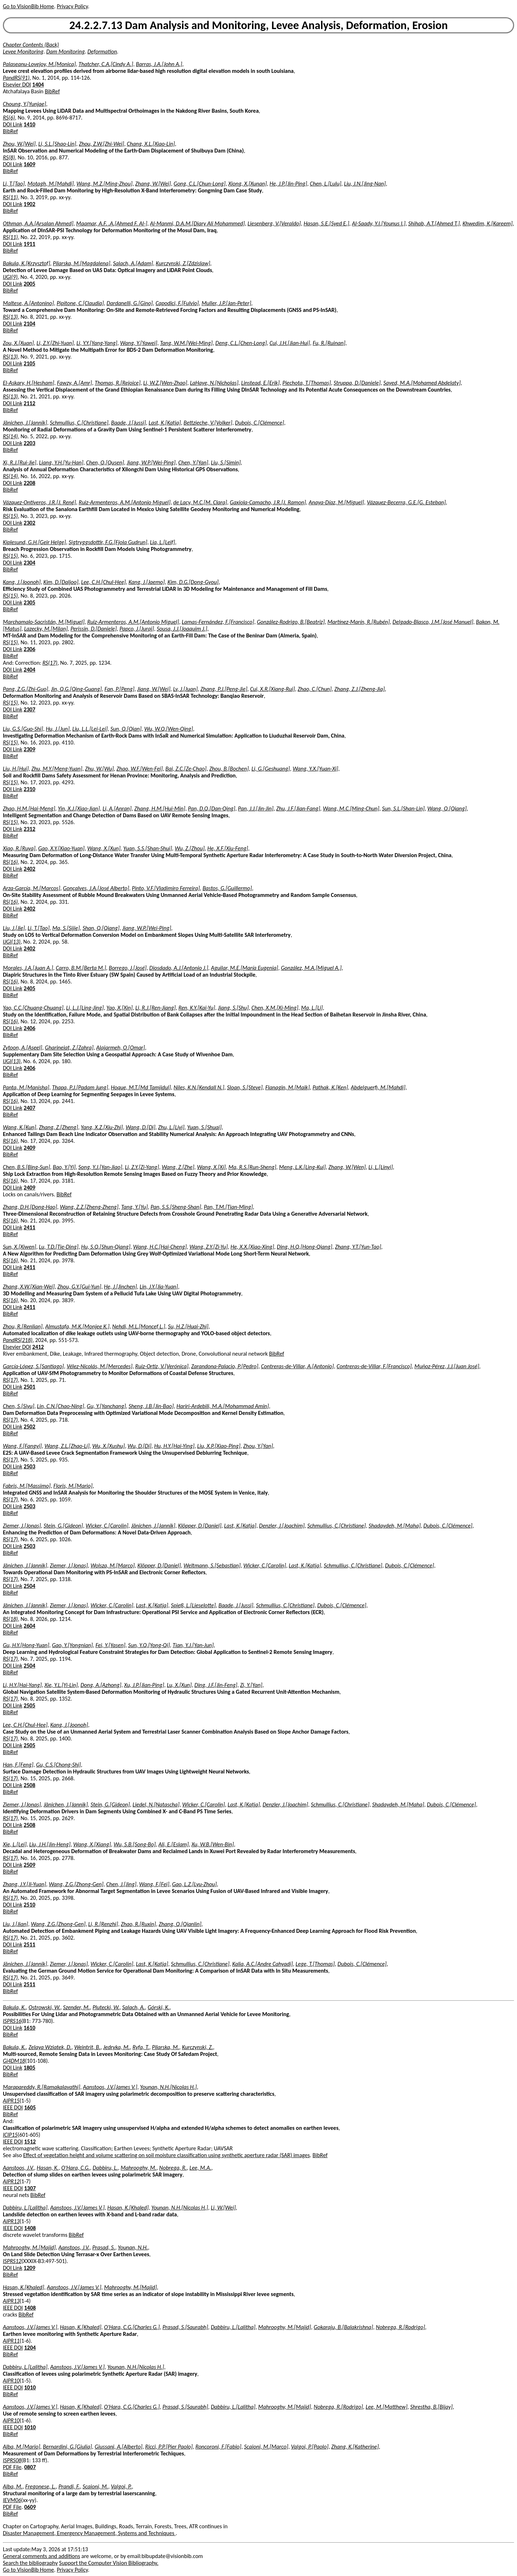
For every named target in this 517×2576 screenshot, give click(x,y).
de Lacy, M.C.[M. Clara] (200, 502)
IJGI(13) (11, 941)
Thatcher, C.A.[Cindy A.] (106, 64)
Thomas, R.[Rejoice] (118, 382)
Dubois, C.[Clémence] (259, 422)
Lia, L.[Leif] (162, 542)
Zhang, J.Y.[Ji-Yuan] (24, 1884)
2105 (29, 363)
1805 (29, 2067)
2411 (29, 1227)
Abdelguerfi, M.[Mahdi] (378, 1087)
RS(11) (10, 197)
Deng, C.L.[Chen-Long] (241, 343)
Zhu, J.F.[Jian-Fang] (298, 808)
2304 (29, 562)
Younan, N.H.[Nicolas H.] (168, 2087)
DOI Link (12, 124)
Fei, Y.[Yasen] (110, 1645)
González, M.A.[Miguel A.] (311, 967)
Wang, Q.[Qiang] (446, 808)
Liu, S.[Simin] (226, 462)
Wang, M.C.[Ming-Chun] (351, 808)
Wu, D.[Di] (139, 1446)
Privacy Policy (72, 6)
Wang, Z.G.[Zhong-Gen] (76, 1884)
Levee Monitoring (23, 51)
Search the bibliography (30, 2562)
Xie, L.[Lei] (15, 1844)
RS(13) (10, 316)
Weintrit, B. (87, 2047)
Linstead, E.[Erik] (260, 382)
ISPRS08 (12, 2460)
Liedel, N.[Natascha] (156, 1804)
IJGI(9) (10, 277)
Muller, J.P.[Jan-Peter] (226, 303)
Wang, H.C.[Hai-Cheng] (160, 1246)
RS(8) (9, 157)
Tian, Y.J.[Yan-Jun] (193, 1645)
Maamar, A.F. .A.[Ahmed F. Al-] (111, 223)
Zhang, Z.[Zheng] (58, 1127)
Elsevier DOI (17, 84)
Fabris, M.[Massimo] (27, 1485)
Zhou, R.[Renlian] (22, 1326)
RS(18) (10, 1619)
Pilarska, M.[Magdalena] (81, 263)
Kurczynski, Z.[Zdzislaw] (183, 263)
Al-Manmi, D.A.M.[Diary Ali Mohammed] (197, 223)
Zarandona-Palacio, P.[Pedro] (224, 1366)
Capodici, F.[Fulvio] (177, 303)
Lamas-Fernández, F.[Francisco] (218, 621)
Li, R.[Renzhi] (103, 1924)
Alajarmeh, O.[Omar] (120, 1047)
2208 (29, 483)
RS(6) (9, 117)
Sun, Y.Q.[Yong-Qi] (149, 1645)
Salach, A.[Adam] (133, 263)
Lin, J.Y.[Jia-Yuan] (159, 1286)
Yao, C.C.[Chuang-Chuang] (33, 1007)
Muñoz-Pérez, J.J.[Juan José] (446, 1366)
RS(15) (10, 516)
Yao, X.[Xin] (120, 1007)
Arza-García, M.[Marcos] (31, 888)
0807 (30, 2467)
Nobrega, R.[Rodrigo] (400, 2327)
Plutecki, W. (106, 2007)
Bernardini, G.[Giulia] (67, 2446)
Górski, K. (158, 2007)
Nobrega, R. (173, 2167)
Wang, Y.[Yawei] (138, 343)
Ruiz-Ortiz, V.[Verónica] (161, 1366)
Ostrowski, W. (44, 2007)
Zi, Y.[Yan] (251, 1685)
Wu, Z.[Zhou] (190, 848)
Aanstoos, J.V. (18, 2167)
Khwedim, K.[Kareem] (487, 223)
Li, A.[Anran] (117, 808)
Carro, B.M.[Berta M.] (81, 967)
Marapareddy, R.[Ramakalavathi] (41, 2087)
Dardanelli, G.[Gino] (130, 303)
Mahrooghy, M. (139, 2167)
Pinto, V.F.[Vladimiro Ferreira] (166, 888)
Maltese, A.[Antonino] (28, 303)
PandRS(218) (17, 1340)
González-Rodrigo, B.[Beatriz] (291, 621)
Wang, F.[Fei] (154, 1884)
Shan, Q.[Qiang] (101, 928)
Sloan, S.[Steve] (244, 1087)
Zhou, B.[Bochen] (229, 768)
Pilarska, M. (165, 2047)
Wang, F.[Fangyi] (22, 1446)
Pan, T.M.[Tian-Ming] (228, 1206)
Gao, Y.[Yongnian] (72, 1645)
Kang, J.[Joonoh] (22, 582)
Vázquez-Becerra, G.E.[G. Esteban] (406, 502)
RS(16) (10, 862)
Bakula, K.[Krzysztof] (26, 263)
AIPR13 (11, 2221)
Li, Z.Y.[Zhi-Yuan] (55, 343)
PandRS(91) (16, 77)
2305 (29, 602)
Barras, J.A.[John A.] (159, 64)
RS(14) (10, 436)
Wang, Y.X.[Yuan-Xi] (315, 768)
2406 (29, 1028)
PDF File (12, 2467)
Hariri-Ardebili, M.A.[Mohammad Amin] (223, 1406)
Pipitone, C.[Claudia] (80, 303)
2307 (29, 709)
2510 (29, 1904)
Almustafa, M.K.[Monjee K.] (77, 1326)
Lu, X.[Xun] (179, 1685)
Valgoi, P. (121, 2486)
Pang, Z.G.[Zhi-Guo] (25, 689)
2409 (29, 1147)
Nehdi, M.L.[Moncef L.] (139, 1326)
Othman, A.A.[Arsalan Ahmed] (38, 223)
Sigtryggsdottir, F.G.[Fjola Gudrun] (108, 542)
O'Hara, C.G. (75, 2167)
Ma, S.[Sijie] (66, 928)
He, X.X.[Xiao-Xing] (252, 1246)
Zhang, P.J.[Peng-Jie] (223, 689)
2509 (29, 1864)
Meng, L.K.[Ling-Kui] (302, 1167)
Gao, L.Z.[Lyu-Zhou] (194, 1884)
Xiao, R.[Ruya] (19, 848)
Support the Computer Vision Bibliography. (109, 2562)
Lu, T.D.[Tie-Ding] (58, 1246)
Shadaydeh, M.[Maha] (395, 1525)
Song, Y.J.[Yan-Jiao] (100, 1167)
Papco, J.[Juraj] (137, 628)
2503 (29, 1466)
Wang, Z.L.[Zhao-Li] (67, 1446)
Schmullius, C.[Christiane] (79, 422)
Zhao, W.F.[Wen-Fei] (139, 768)
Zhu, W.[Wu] (99, 768)
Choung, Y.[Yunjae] (24, 103)
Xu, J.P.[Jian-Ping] (144, 1685)
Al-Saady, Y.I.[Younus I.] (378, 223)
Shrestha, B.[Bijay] (431, 2406)
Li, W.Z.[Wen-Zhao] (165, 382)
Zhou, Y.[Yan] (258, 1446)
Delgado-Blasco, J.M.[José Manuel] (432, 621)
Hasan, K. (48, 2167)
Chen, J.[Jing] (121, 1884)
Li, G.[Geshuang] (270, 768)
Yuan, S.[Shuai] (204, 1127)
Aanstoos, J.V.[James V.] (110, 2087)
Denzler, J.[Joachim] (282, 1525)
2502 (29, 1426)
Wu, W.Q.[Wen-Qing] (168, 728)
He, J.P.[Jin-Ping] (288, 183)
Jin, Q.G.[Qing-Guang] (76, 689)
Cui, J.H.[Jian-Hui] (290, 343)
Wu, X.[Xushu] (108, 1446)
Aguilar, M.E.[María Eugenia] (244, 967)
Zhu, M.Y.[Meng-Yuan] (57, 768)
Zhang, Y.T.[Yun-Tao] (358, 1246)
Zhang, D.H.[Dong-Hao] (30, 1206)
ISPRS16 (12, 2021)
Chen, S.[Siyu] (18, 1406)
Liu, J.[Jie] (14, 928)
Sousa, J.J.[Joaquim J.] (182, 628)
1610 (29, 2027)
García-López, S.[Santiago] (33, 1366)
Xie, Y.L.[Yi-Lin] (61, 1685)
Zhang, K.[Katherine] (355, 2446)
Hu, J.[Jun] (58, 728)
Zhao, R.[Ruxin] (138, 1924)
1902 (29, 204)
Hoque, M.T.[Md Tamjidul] (141, 1087)
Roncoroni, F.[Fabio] (218, 2446)
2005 (29, 283)
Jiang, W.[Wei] (153, 689)
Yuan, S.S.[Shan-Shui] (147, 848)
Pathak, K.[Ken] (330, 1087)
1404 (38, 84)
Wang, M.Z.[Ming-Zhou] (104, 183)
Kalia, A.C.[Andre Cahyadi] (262, 1963)
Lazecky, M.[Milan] (45, 628)
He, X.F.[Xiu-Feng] (227, 848)
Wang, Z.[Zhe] (178, 1167)
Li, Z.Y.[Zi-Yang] (142, 1167)
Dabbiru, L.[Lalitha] (25, 2207)
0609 (30, 2506)
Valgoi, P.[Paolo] (310, 2446)
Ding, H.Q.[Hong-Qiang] (304, 1246)
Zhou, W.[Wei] (19, 143)
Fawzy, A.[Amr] (74, 382)
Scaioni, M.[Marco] (266, 2446)
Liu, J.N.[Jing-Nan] (365, 183)
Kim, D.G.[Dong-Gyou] (193, 582)
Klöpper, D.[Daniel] (200, 1525)
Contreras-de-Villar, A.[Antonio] (297, 1366)
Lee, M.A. (200, 2167)
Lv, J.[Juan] (185, 689)
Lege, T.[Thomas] (315, 1963)
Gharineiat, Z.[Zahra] (69, 1047)
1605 (30, 2107)
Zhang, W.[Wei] (153, 183)
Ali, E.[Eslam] (173, 1844)
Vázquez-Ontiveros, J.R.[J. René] (39, 502)
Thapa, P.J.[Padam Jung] (80, 1087)
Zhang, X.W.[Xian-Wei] (29, 1286)
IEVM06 (12, 2500)
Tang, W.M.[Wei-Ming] (186, 343)
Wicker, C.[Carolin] (107, 1525)
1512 (30, 2141)
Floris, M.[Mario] (73, 1485)
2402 (29, 868)
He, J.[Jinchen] (120, 1286)
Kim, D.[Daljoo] (61, 582)
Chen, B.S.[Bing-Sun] (26, 1167)
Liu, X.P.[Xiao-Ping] (218, 1446)
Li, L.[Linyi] (380, 1167)
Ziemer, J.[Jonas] (22, 1525)
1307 (30, 2188)
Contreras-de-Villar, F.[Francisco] (374, 1366)
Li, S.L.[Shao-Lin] (57, 143)
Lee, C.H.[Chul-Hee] (103, 582)
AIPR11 (11, 2340)
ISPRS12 (12, 2261)
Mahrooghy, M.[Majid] (29, 2247)
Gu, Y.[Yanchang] (106, 1406)
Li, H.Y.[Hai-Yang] (22, 1685)
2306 (29, 649)
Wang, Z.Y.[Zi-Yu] (209, 1246)
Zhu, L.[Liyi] (171, 1127)
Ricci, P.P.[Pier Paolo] (168, 2446)
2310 (29, 789)
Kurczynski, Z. (197, 2047)
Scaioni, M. (95, 2486)
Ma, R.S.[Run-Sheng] (252, 1167)
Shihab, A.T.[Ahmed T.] (434, 223)
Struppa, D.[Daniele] (357, 382)
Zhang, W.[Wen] (347, 1167)
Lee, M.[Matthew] (386, 2406)
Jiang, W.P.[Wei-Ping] (151, 462)
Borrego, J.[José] (127, 967)
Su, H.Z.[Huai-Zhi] (188, 1326)
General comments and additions (41, 2556)
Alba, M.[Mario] (21, 2446)
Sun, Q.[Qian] (126, 728)
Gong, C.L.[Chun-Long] (200, 183)
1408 (30, 2228)
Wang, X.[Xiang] (92, 1844)
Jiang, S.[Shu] (233, 1007)
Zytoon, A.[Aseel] (22, 1047)
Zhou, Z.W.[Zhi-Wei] (101, 143)
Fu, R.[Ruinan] (329, 343)
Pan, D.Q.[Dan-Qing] (212, 808)
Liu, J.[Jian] (15, 1924)
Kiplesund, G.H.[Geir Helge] (34, 542)
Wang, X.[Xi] (211, 1167)
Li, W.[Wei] (223, 2207)
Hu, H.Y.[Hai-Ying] (174, 1446)
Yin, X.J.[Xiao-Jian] (79, 808)
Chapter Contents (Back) (31, 44)
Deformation (102, 51)
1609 (29, 164)
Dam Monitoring (65, 51)
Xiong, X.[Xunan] (247, 183)
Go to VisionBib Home (28, 6)
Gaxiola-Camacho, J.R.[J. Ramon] (268, 502)
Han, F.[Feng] (18, 1764)
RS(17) (49, 662)
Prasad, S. (103, 2247)
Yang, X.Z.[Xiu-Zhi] (102, 1127)
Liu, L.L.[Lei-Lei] (90, 728)
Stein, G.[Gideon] (63, 1525)
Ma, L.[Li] (312, 1007)
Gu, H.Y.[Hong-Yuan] (26, 1645)
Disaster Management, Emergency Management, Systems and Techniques (89, 2533)
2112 (29, 403)
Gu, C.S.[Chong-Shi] (58, 1764)
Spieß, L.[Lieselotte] (193, 1605)
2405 (29, 988)
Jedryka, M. (116, 2047)
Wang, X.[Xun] (104, 848)
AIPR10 (11, 2380)
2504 (29, 1585)
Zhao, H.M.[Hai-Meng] (29, 808)
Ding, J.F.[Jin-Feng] (216, 1685)
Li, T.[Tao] (14, 183)
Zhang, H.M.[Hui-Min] (159, 808)
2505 (29, 1705)
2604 (29, 1625)
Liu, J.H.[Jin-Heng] (49, 1844)
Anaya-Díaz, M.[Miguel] (336, 502)
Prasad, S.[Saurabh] (185, 2327)
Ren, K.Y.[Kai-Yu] (196, 1007)
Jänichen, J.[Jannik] (25, 422)
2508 (29, 1785)
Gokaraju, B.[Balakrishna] (343, 2327)
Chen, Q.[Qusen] (105, 462)
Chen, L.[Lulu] (325, 183)
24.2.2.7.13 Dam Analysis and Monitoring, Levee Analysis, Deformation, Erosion (258, 25)
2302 (29, 522)
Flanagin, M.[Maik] (287, 1087)
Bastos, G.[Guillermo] (227, 888)
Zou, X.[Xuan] (18, 343)
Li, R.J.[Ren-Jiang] (155, 1007)
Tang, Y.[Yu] (134, 1206)
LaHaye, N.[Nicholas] (214, 382)
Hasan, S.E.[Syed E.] (326, 223)
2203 (29, 443)
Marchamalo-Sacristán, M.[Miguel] (43, 621)
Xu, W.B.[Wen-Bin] (212, 1844)
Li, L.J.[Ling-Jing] (85, 1007)
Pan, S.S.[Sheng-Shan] (175, 1206)
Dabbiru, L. (105, 2167)
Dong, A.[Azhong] (100, 1685)
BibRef (52, 91)
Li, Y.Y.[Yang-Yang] (96, 343)
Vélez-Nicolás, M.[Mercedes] (99, 1366)
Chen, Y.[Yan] (193, 462)
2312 (29, 829)
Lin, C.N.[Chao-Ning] (60, 1406)
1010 (30, 2387)
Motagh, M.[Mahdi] (51, 183)
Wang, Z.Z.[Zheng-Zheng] (89, 1206)
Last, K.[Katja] (165, 422)
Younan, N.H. (133, 2247)
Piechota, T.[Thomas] (307, 382)
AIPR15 (11, 2100)
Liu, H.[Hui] (16, 768)
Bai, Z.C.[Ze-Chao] (186, 768)
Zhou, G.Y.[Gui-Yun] (79, 1286)
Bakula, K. (14, 2007)
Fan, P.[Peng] (119, 689)
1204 (30, 2347)
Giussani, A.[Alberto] (119, 2446)
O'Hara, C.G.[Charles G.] (132, 2327)
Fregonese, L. (40, 2486)
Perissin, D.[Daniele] (93, 628)
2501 (29, 1386)
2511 (29, 1944)
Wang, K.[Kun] (19, 1127)
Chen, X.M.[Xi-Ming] (274, 1007)
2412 (38, 1346)
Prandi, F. (69, 2486)
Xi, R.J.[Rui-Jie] (19, 462)
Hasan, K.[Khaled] (128, 2207)
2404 (29, 669)
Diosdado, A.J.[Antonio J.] (178, 967)
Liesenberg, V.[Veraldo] (274, 223)
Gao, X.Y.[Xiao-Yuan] (61, 848)
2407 (29, 1107)
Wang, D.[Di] (140, 1127)
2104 (29, 323)
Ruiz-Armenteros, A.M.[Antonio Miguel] (125, 502)
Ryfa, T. (140, 2047)
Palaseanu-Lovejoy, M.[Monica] (39, 64)
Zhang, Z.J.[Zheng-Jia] (359, 689)
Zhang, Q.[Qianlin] (180, 1924)
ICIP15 (10, 2134)
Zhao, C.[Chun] (315, 689)
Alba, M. (13, 2486)
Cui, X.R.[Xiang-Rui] (272, 689)
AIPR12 (11, 2181)
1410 (29, 124)
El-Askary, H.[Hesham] (28, 382)
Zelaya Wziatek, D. (50, 2047)
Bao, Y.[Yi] (64, 1167)
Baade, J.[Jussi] (128, 422)
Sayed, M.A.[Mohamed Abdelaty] (422, 382)
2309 (29, 749)
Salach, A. (133, 2007)
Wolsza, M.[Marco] (112, 1565)
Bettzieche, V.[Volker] (207, 422)
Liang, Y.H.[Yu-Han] (61, 462)
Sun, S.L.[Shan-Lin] (403, 808)
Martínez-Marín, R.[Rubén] (358, 621)
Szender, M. (76, 2007)
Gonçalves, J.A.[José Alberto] (96, 888)
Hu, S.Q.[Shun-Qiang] (105, 1246)
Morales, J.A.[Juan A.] (28, 967)
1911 (29, 243)
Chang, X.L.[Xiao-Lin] (151, 143)
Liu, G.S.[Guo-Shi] (23, 728)
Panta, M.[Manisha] (26, 1087)
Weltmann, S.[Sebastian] (212, 1565)
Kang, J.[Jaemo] (147, 582)
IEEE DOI (13, 2107)
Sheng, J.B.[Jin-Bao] (151, 1406)
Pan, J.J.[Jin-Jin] (256, 808)
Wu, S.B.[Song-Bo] (134, 1844)
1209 (29, 2267)
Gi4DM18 (14, 2060)
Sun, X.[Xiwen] (19, 1246)
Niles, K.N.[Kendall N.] (198, 1087)
